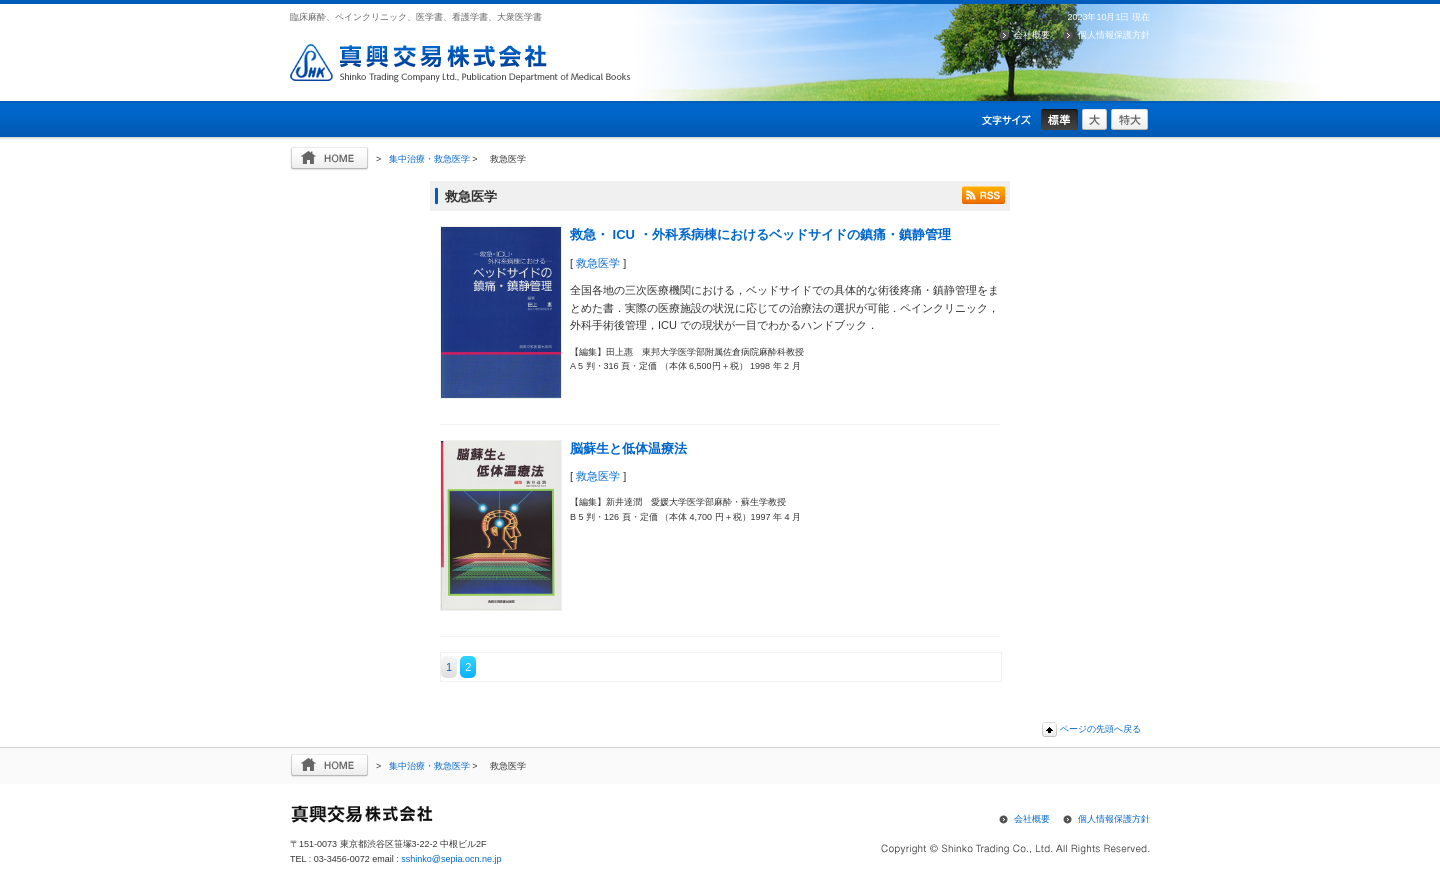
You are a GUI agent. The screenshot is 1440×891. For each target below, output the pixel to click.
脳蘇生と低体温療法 (628, 448)
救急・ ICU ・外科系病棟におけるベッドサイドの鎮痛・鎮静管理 (760, 234)
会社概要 (1032, 35)
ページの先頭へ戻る (1100, 729)
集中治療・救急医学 (429, 159)
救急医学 (598, 263)
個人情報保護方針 (1114, 35)
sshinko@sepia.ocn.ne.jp (451, 859)
